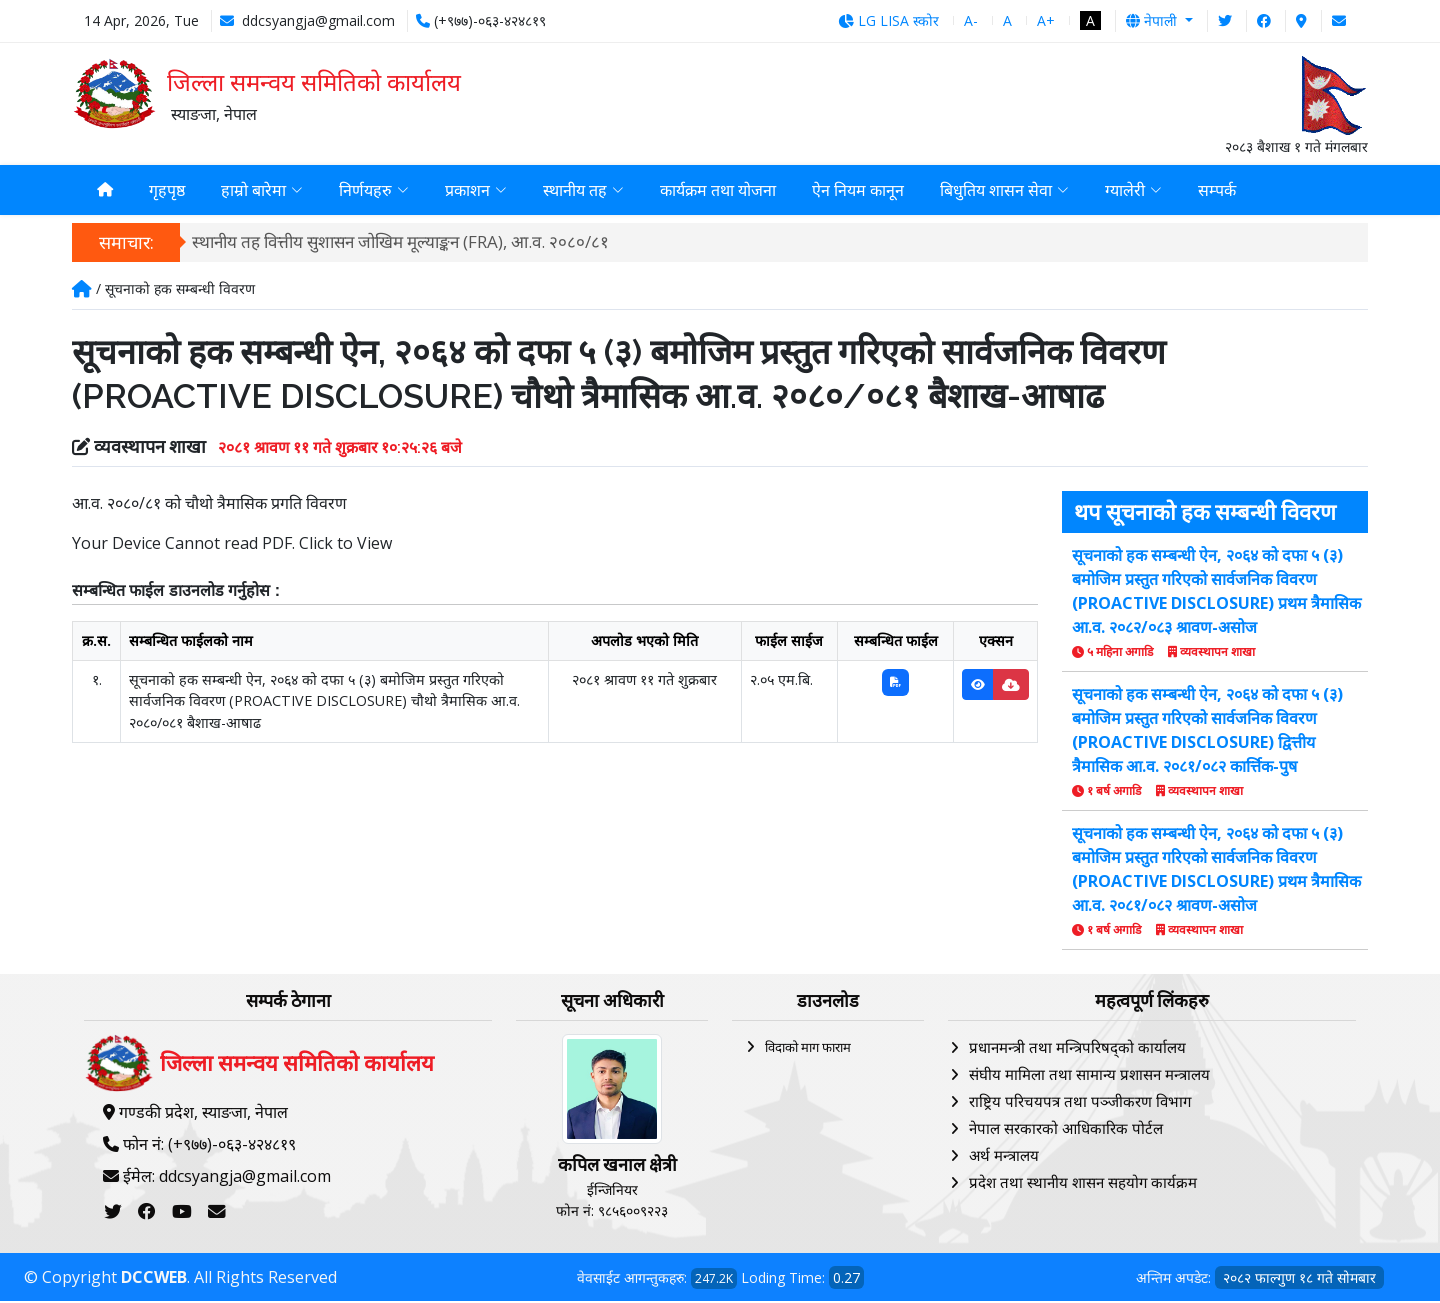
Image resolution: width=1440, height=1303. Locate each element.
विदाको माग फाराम (808, 1049)
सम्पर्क (1217, 191)
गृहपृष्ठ (167, 191)
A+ (1046, 20)
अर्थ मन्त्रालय (1004, 1157)
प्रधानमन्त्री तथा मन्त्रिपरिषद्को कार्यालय (1077, 1049)
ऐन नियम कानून (858, 191)
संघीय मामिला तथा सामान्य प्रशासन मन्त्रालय (1089, 1076)
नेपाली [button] (1153, 20)
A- (971, 20)
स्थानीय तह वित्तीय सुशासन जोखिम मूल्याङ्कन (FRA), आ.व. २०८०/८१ (400, 243)
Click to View (345, 545)
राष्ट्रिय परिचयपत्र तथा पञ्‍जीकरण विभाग (1080, 1103)
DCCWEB (154, 1279)
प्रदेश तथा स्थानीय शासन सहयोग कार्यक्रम (1083, 1184)
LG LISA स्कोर (888, 20)
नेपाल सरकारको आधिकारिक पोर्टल (1066, 1130)
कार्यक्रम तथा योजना (718, 191)
